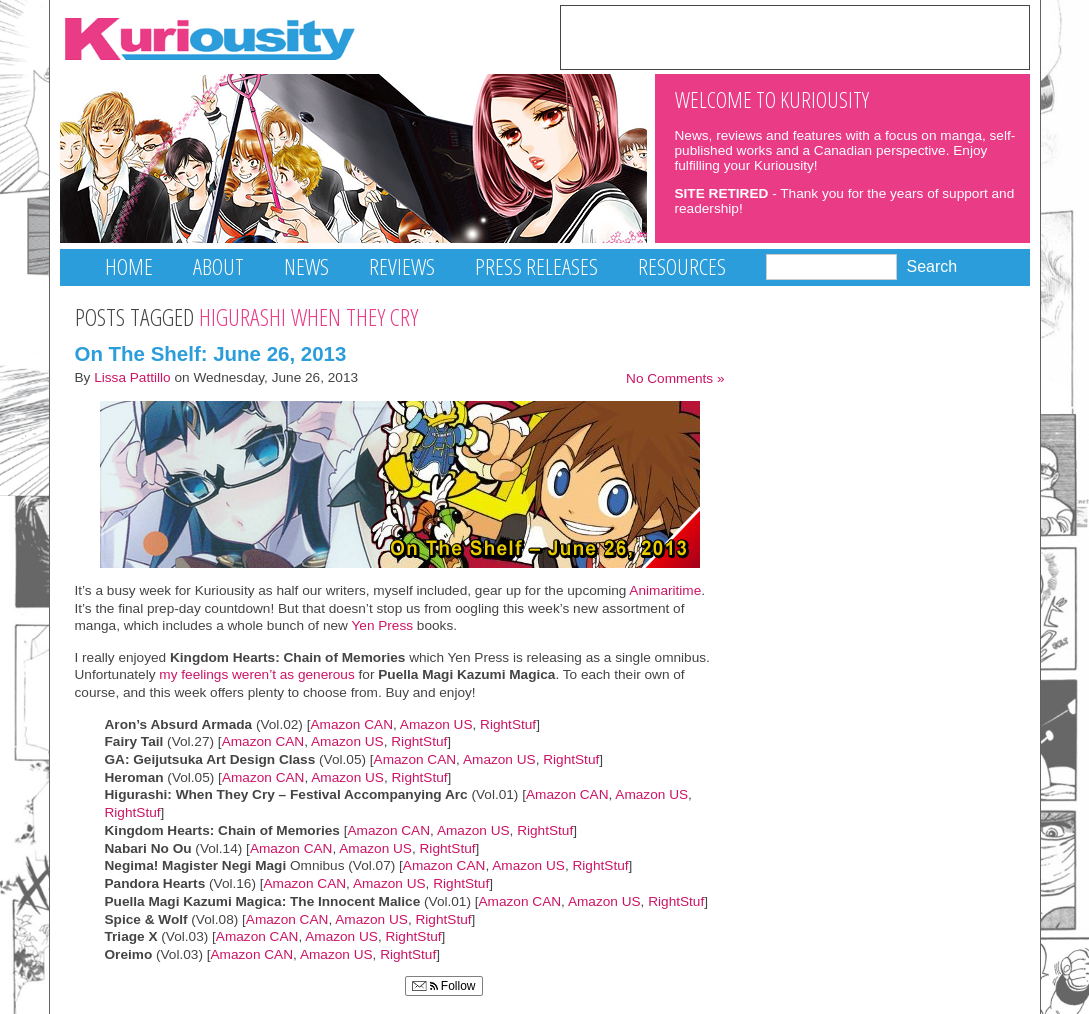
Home (129, 266)
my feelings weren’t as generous (256, 674)
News (306, 266)
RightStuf (508, 724)
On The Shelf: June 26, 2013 (211, 353)
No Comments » (675, 378)
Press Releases (536, 266)
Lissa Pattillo (132, 377)
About (218, 266)
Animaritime (665, 590)
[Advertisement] (795, 36)
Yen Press (382, 625)
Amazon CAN (351, 724)
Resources (682, 266)
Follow (444, 986)
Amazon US (436, 724)
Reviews (402, 266)
